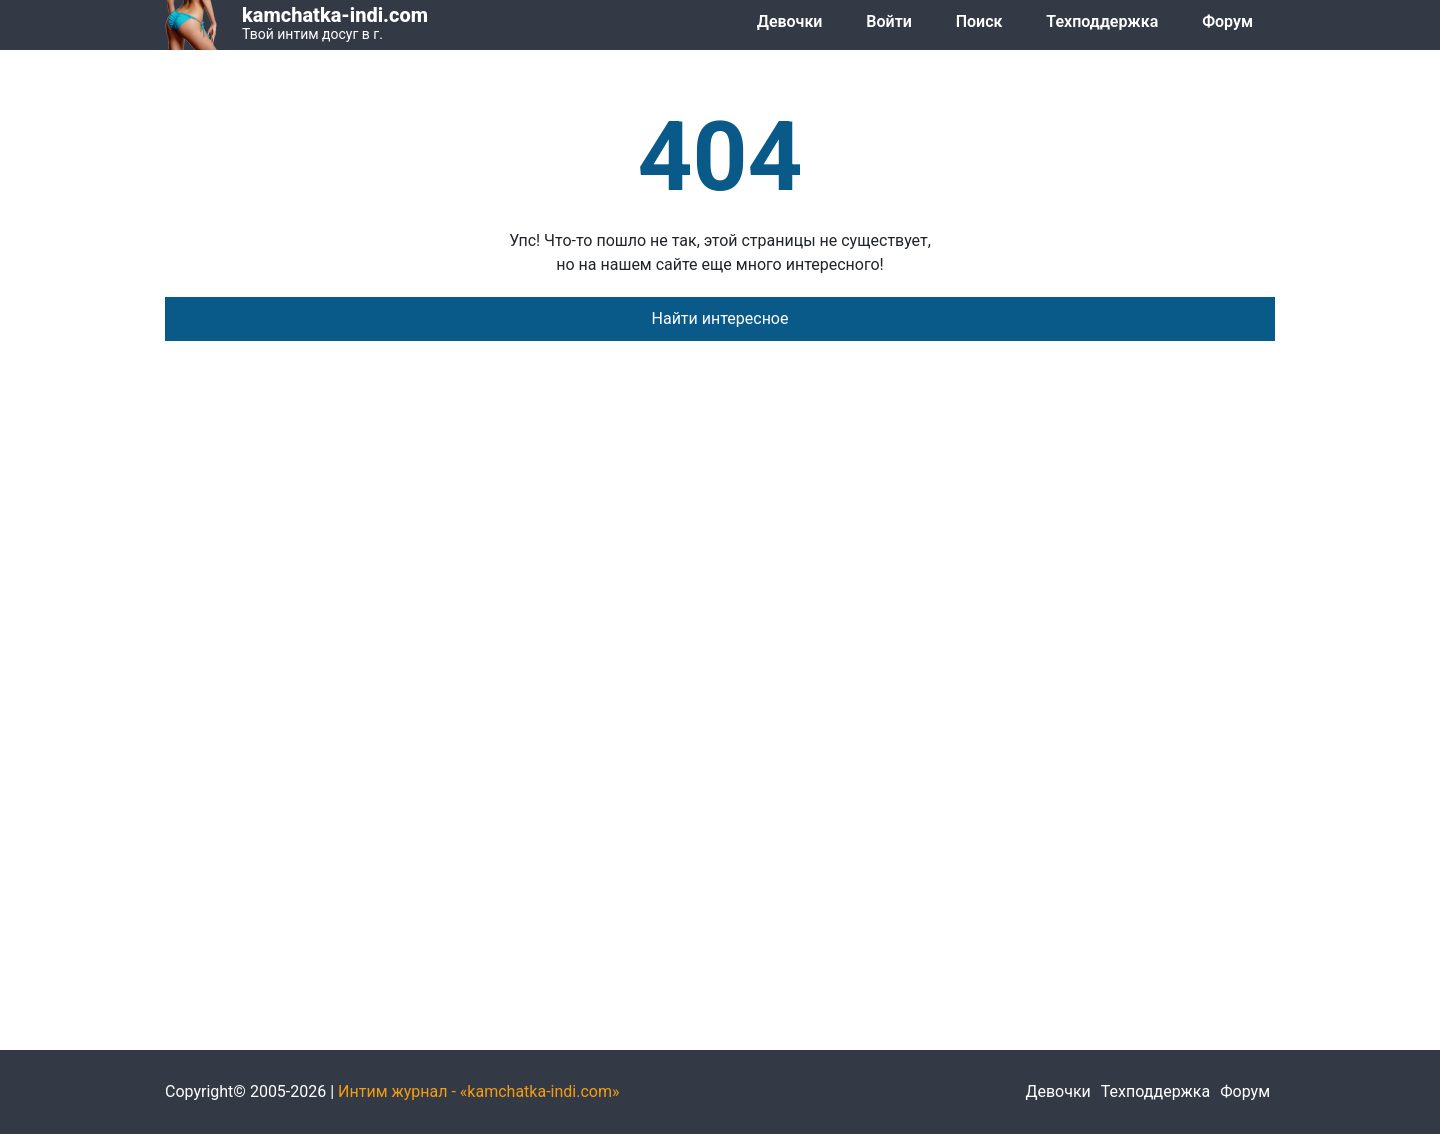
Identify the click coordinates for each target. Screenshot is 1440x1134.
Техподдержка (1102, 21)
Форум (1227, 21)
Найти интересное (720, 318)
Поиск (979, 21)
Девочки (790, 21)
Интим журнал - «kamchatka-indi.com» (478, 1091)
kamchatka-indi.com (335, 15)
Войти (888, 21)
